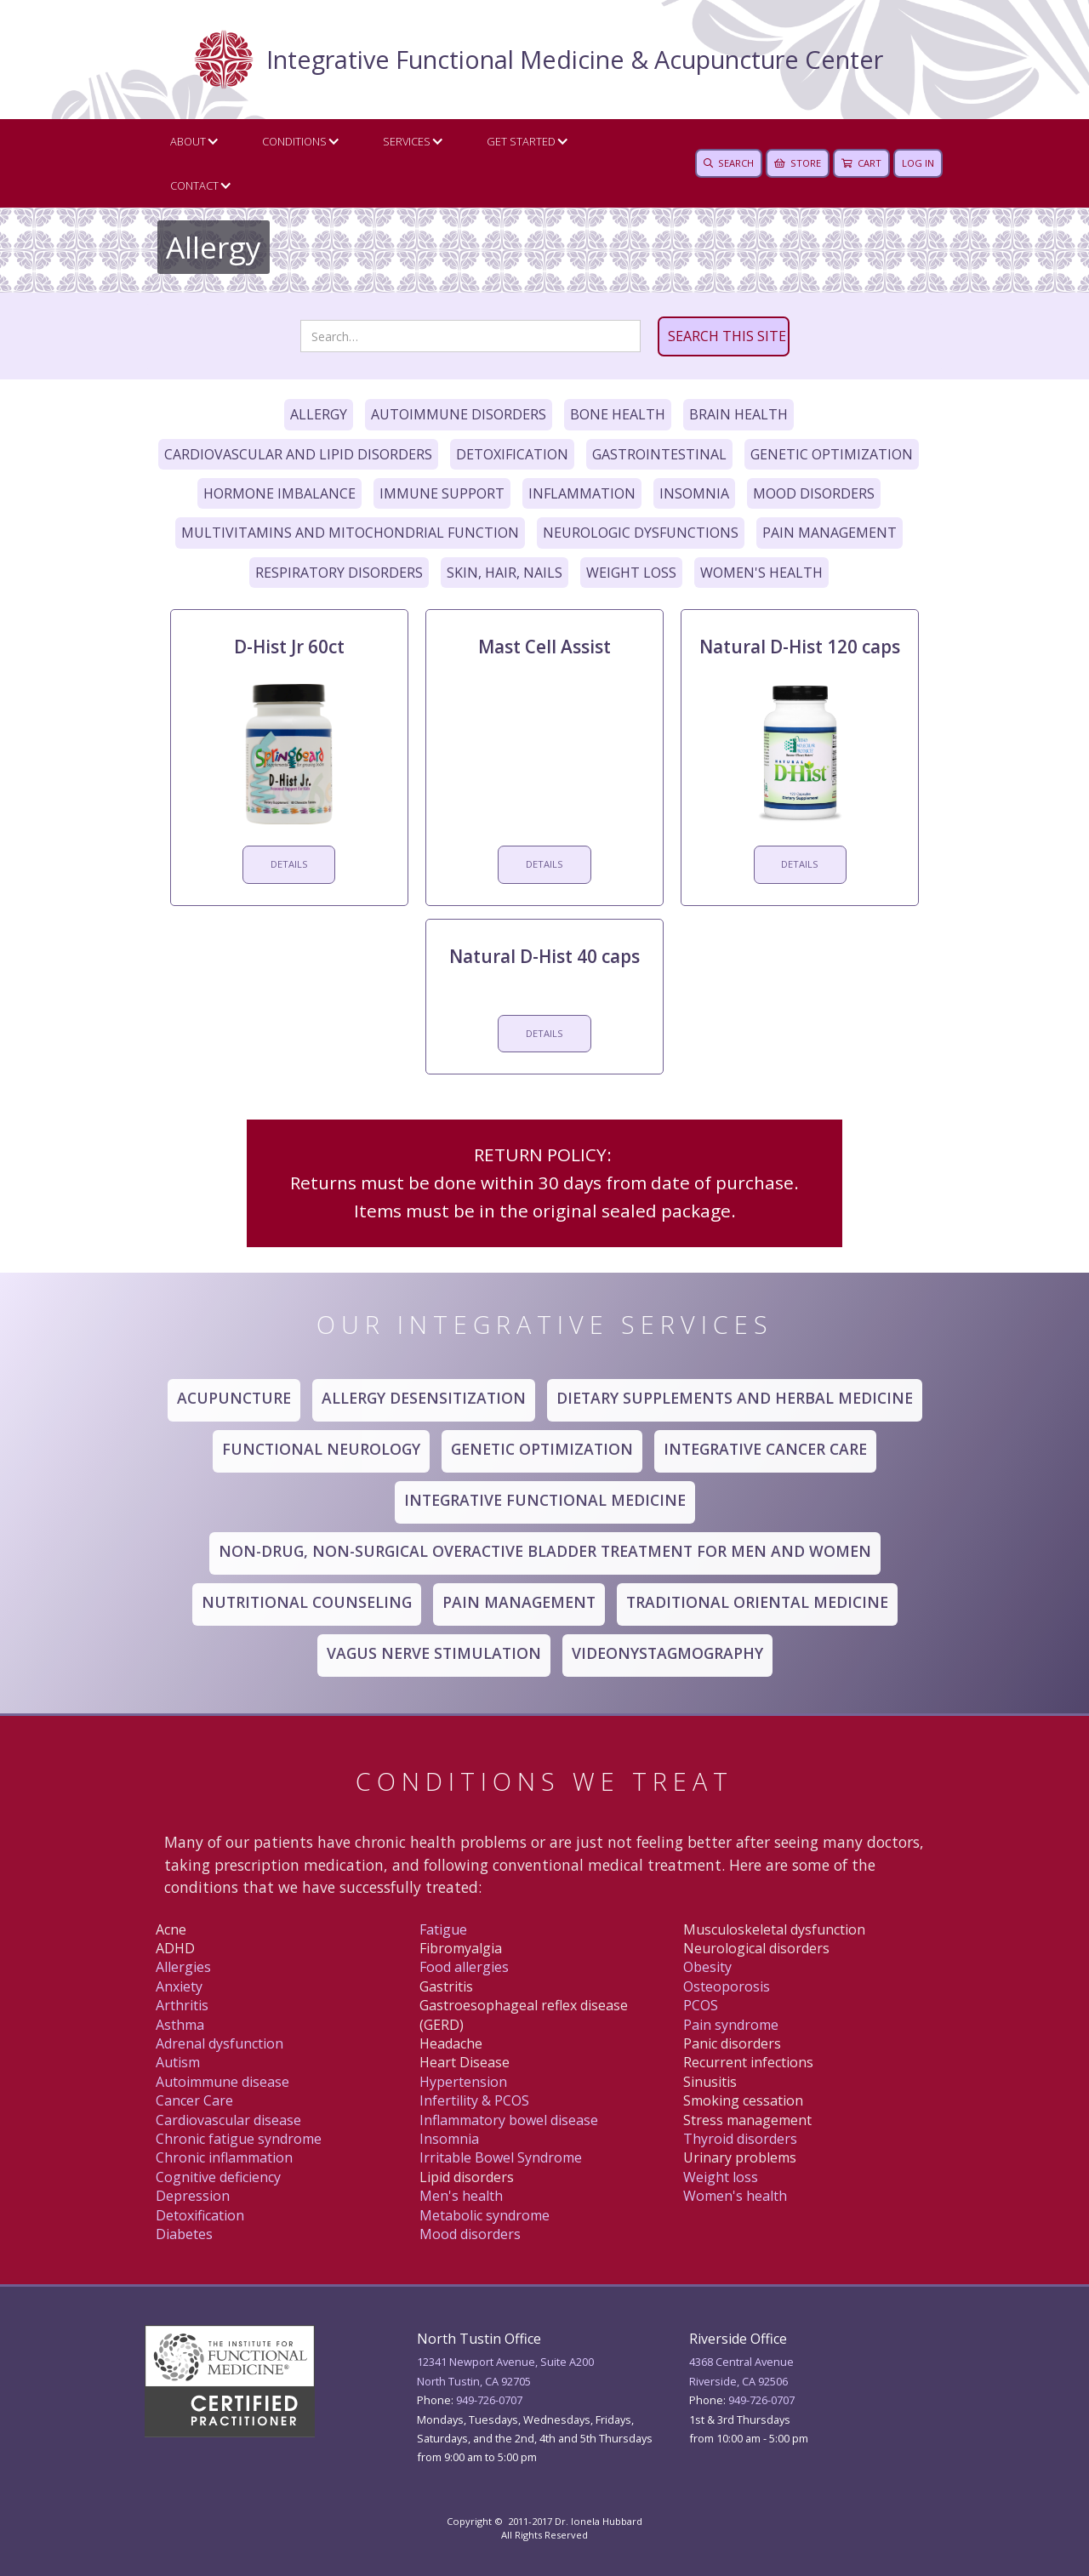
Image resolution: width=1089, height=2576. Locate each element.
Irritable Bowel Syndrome (500, 2157)
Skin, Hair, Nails (504, 572)
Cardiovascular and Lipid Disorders (298, 454)
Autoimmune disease (222, 2081)
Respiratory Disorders (339, 572)
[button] (191, 141)
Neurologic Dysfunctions (640, 532)
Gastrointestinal (659, 454)
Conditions (294, 141)
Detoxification (512, 454)
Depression (193, 2195)
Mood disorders (470, 2234)
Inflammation (582, 493)
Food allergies (464, 1967)
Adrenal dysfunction (219, 2043)
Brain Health (738, 414)
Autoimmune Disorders (458, 414)
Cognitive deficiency (218, 2177)
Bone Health (617, 414)
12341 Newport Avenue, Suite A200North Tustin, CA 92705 (505, 2371)
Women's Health (761, 572)
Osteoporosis (726, 1986)
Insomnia (694, 493)
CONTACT (194, 185)
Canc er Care (194, 2100)
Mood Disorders (814, 493)
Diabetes (184, 2234)
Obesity (707, 1967)
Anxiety (179, 1986)
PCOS (700, 2005)
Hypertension (463, 2081)
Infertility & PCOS (474, 2100)
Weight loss (720, 2177)
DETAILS (289, 864)
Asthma (180, 2024)
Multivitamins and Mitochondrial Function (350, 532)
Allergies (183, 1967)
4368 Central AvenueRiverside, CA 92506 (741, 2371)
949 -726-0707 (761, 2400)
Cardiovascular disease (228, 2120)
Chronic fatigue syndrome (239, 2138)
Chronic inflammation (224, 2157)
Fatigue (443, 1929)
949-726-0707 (489, 2400)
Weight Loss (631, 572)
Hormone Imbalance (279, 493)
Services (406, 141)
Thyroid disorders (740, 2138)
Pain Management (829, 532)
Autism (178, 2062)
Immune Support (442, 493)
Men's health (461, 2195)
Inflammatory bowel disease (508, 2120)
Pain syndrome (730, 2024)
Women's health (735, 2195)
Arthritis (182, 2005)
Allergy (318, 414)
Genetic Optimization (831, 454)
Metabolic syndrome (484, 2215)
